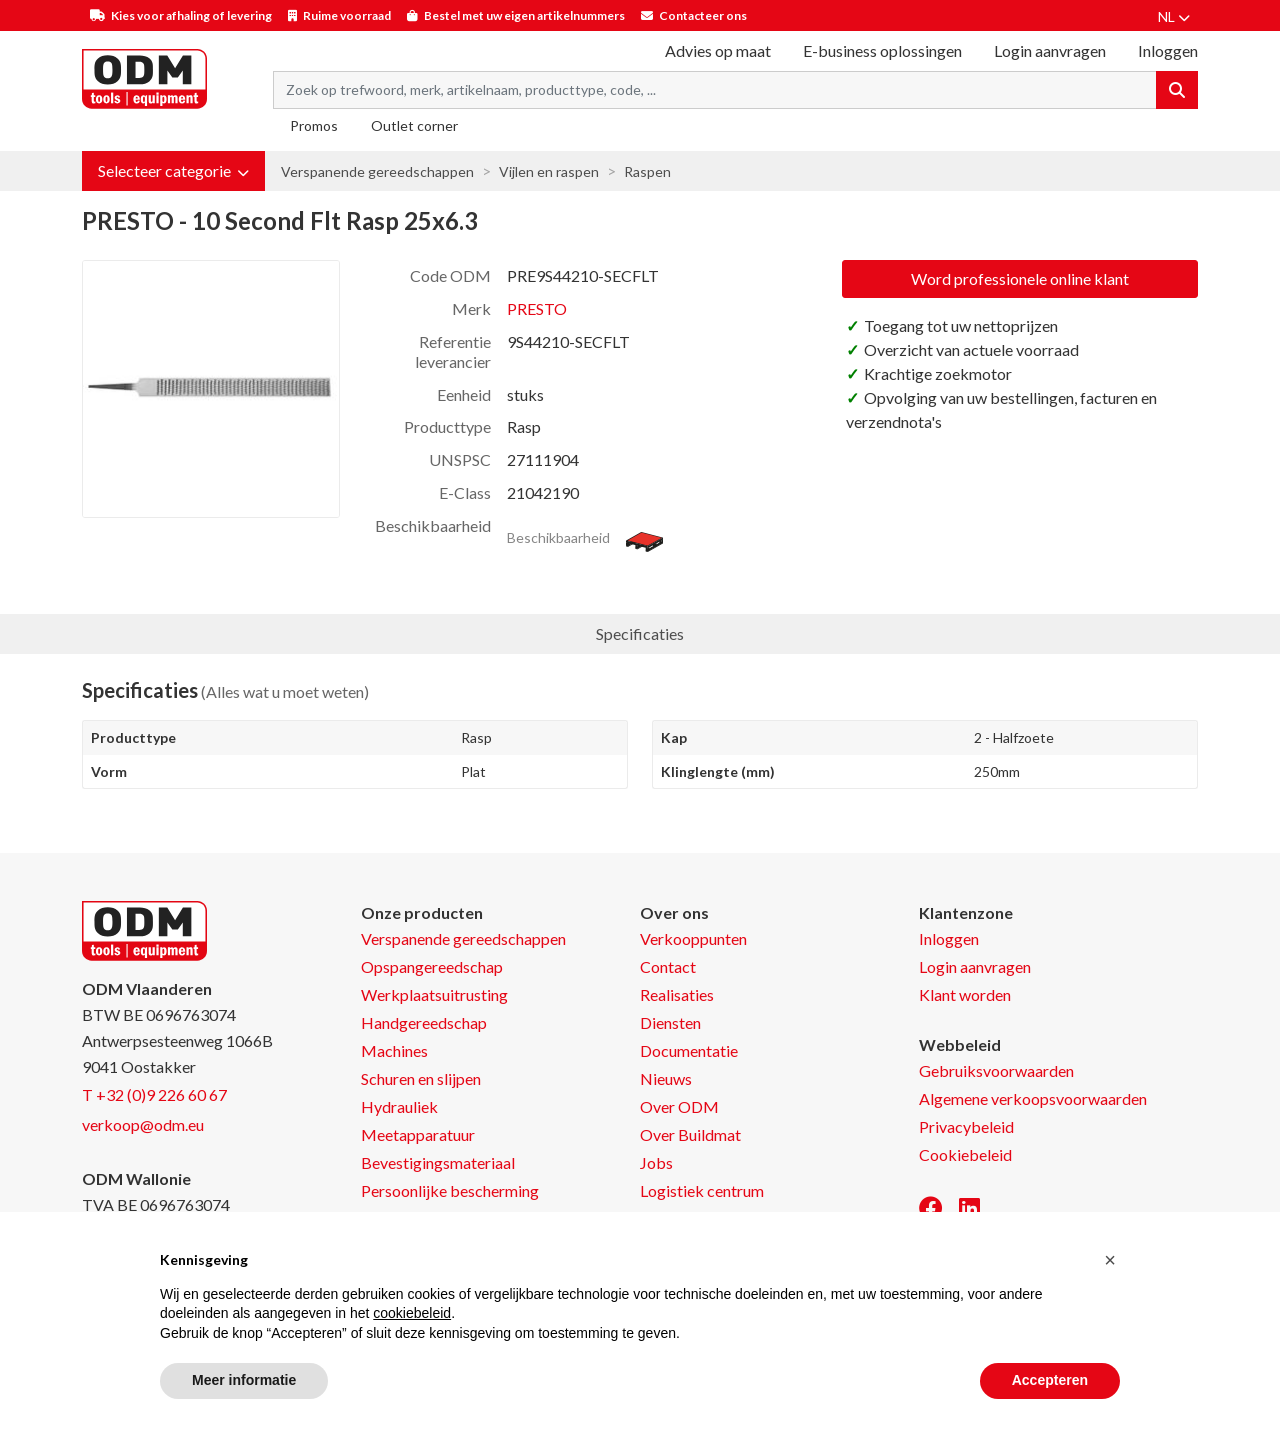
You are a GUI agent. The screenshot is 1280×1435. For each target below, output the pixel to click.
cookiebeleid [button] (412, 1313)
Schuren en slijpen (421, 1078)
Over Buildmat (690, 1134)
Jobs (656, 1162)
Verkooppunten (693, 938)
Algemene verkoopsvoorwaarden (1033, 1098)
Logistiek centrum (702, 1190)
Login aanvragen (1050, 50)
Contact (668, 966)
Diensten (670, 1022)
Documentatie (689, 1050)
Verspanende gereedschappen (377, 171)
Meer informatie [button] (244, 1380)
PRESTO (537, 308)
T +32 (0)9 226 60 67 (154, 1094)
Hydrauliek (399, 1106)
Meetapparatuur (418, 1134)
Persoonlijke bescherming (450, 1190)
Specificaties (640, 633)
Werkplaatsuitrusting (434, 994)
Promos (314, 125)
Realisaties (677, 994)
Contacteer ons (703, 15)
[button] (173, 171)
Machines (394, 1050)
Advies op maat (718, 50)
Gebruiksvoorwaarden (996, 1070)
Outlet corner (414, 125)
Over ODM (679, 1106)
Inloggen (949, 938)
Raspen (647, 171)
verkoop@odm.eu (143, 1124)
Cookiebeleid (965, 1154)
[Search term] (715, 90)
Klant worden (965, 994)
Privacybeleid (966, 1126)
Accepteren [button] (1050, 1380)
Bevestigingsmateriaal (438, 1162)
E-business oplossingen (882, 50)
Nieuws (666, 1078)
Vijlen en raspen (549, 171)
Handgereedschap (424, 1022)
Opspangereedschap (432, 966)
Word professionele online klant (1020, 278)
